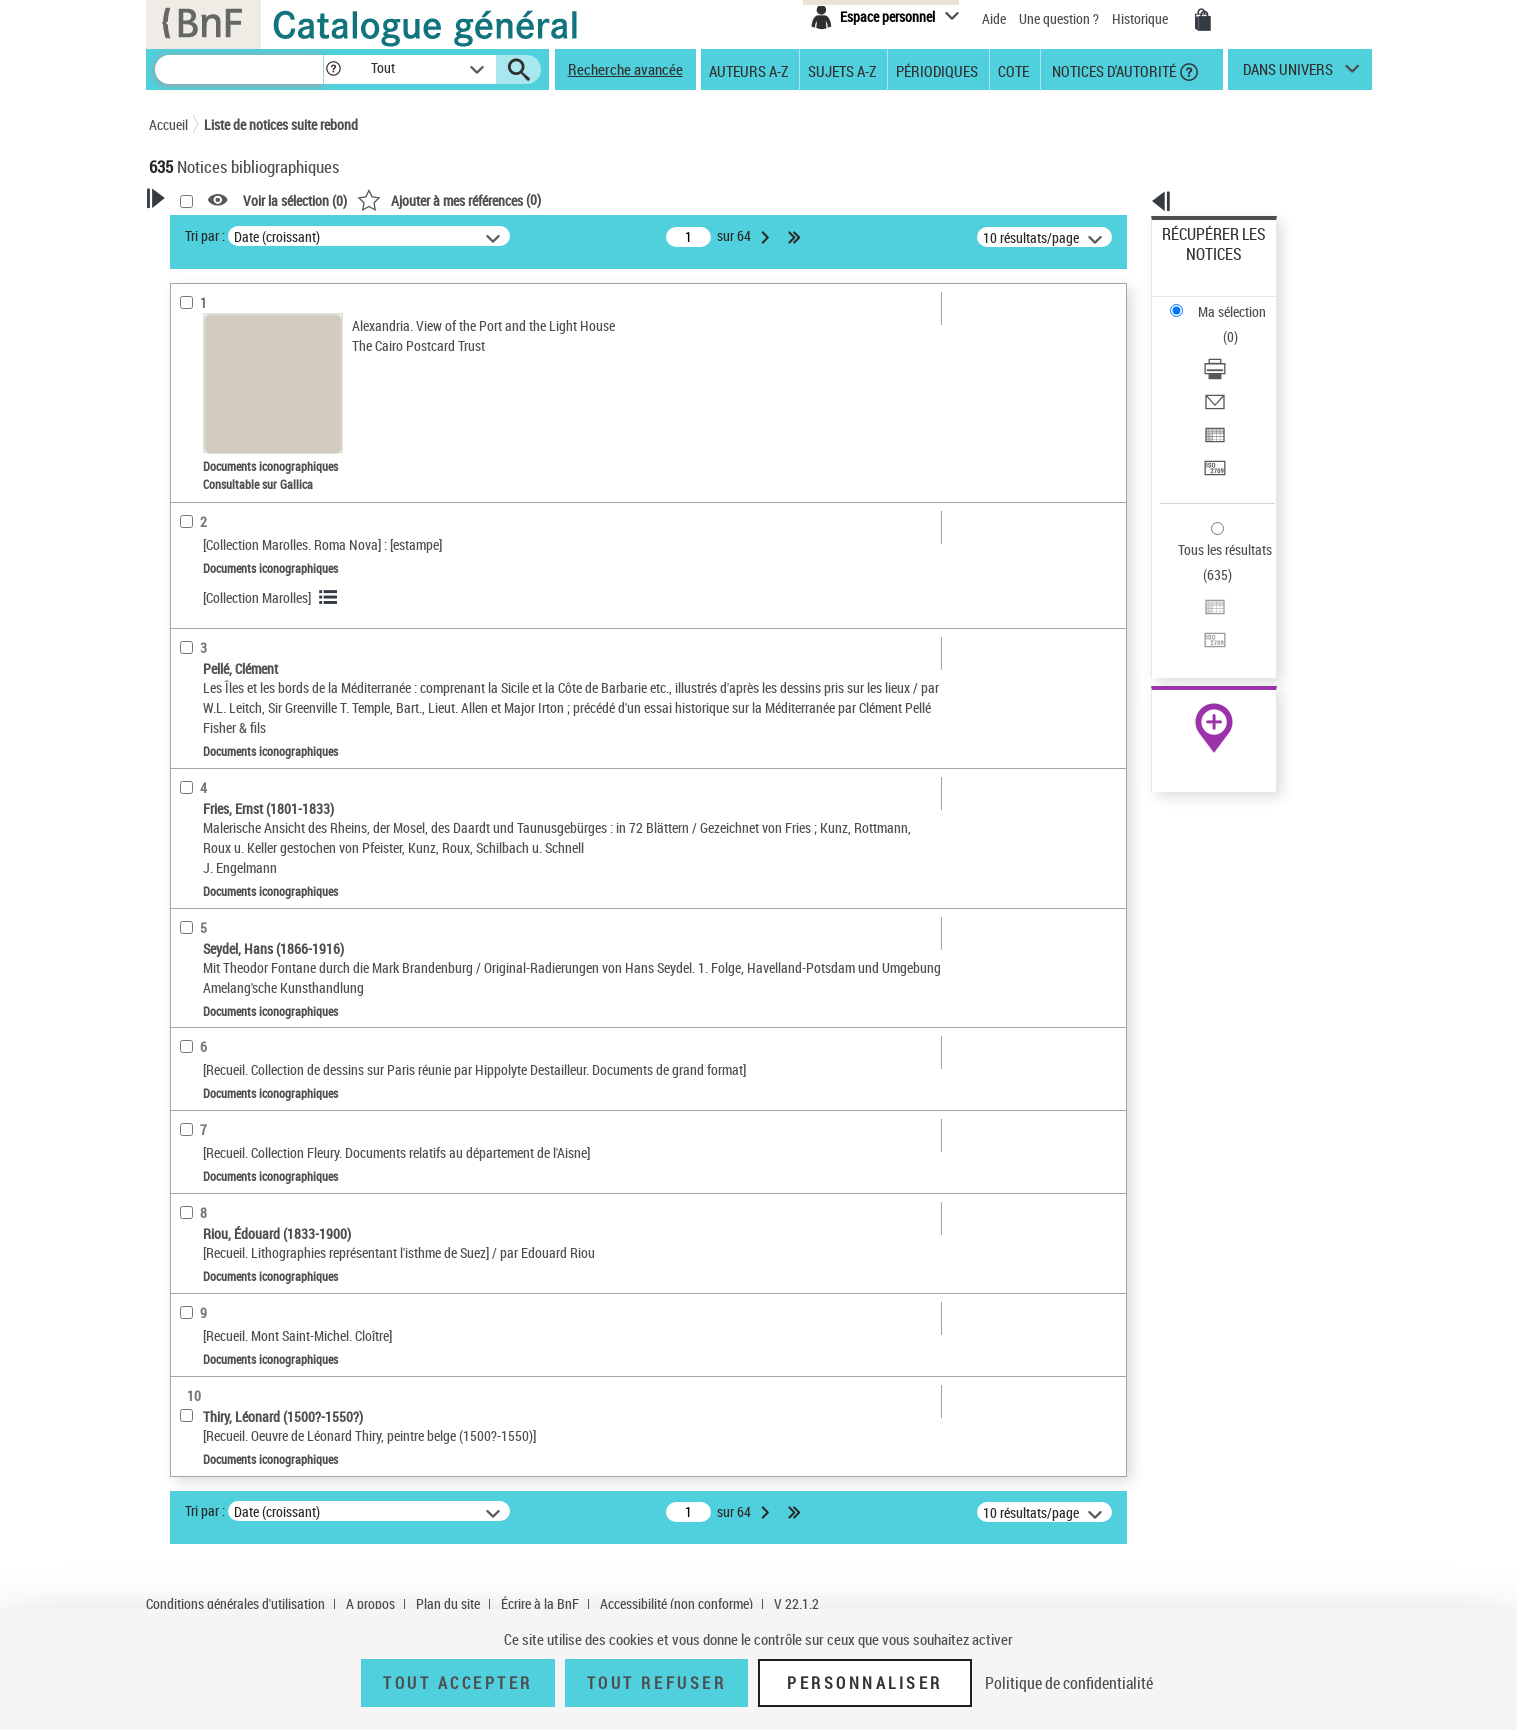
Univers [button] (192, 792)
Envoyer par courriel (1219, 324)
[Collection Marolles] (514, 597)
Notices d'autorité (1112, 70)
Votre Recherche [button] (231, 232)
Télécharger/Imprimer (1223, 300)
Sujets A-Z (842, 70)
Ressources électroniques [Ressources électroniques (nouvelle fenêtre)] (1203, 633)
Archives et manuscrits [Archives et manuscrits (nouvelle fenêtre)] (1196, 611)
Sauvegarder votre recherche (274, 329)
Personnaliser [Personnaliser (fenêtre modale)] (865, 1683)
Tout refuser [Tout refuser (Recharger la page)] (656, 1683)
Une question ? (1059, 18)
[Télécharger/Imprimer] (1240, 301)
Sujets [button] (189, 692)
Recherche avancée (625, 69)
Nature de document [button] (232, 437)
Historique (1141, 18)
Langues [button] (195, 625)
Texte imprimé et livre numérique (264, 528)
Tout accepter (458, 1683)
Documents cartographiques (254, 498)
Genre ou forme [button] (216, 759)
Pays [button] (184, 859)
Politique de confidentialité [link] (1069, 1683)
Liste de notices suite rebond (281, 124)
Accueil (168, 124)
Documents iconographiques (262, 468)
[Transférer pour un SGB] (1240, 373)
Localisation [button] (207, 559)
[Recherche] (239, 69)
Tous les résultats (1212, 427)
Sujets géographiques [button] (237, 725)
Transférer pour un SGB (1228, 372)
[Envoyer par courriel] (1240, 325)
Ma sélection (1199, 265)
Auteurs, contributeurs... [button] (245, 592)
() (706, 199)
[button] (333, 69)
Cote (1013, 70)
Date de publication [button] (229, 659)
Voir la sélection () (552, 200)
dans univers (1288, 74)
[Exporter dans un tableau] (1240, 349)
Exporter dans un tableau (1234, 348)
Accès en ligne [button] (213, 404)
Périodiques (937, 70)
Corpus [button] (191, 825)
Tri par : (462, 235)
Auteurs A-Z (748, 70)
